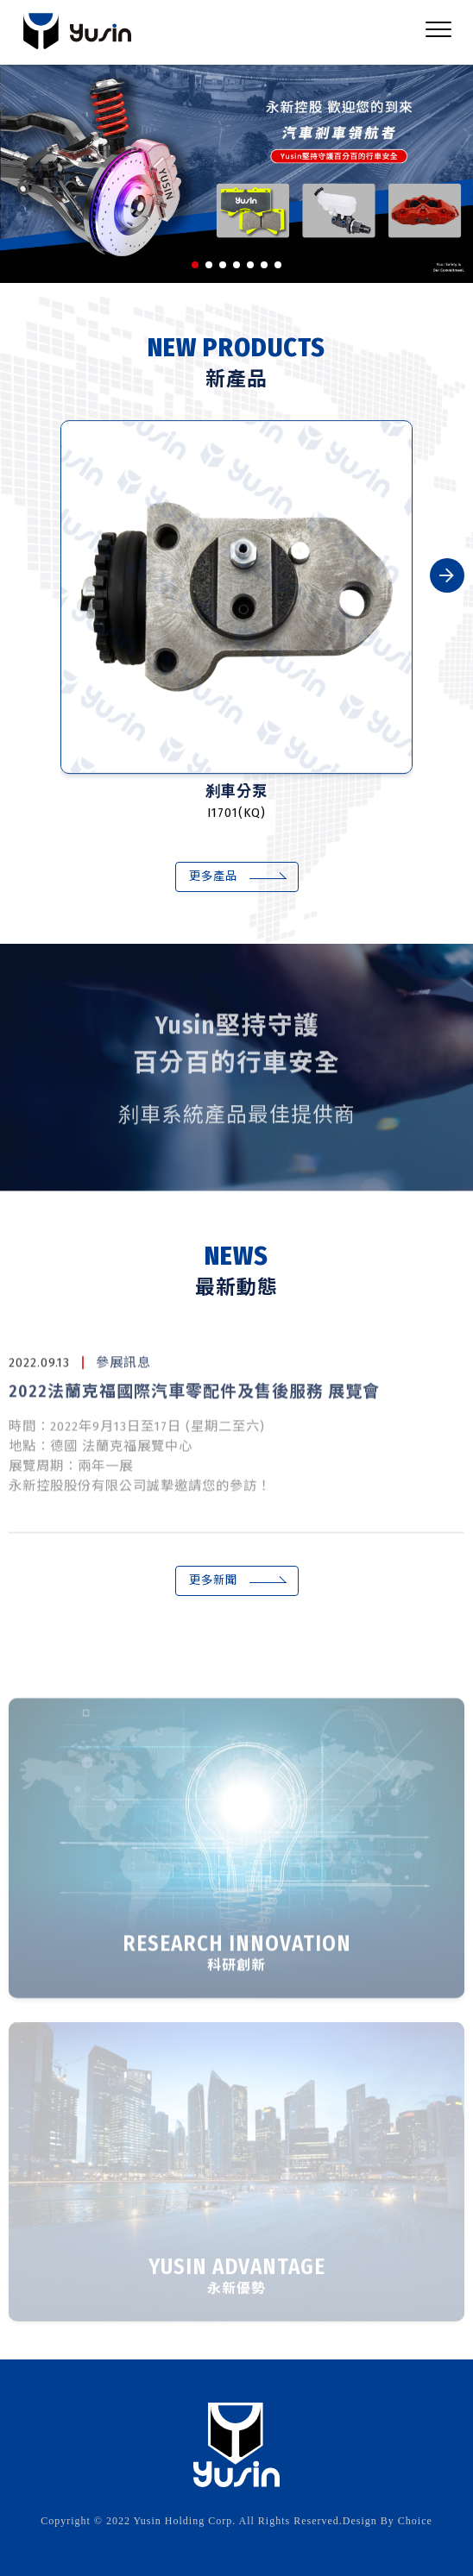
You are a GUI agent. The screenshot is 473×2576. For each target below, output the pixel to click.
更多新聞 (213, 1580)
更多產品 (213, 876)
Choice (415, 2521)
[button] (195, 264)
